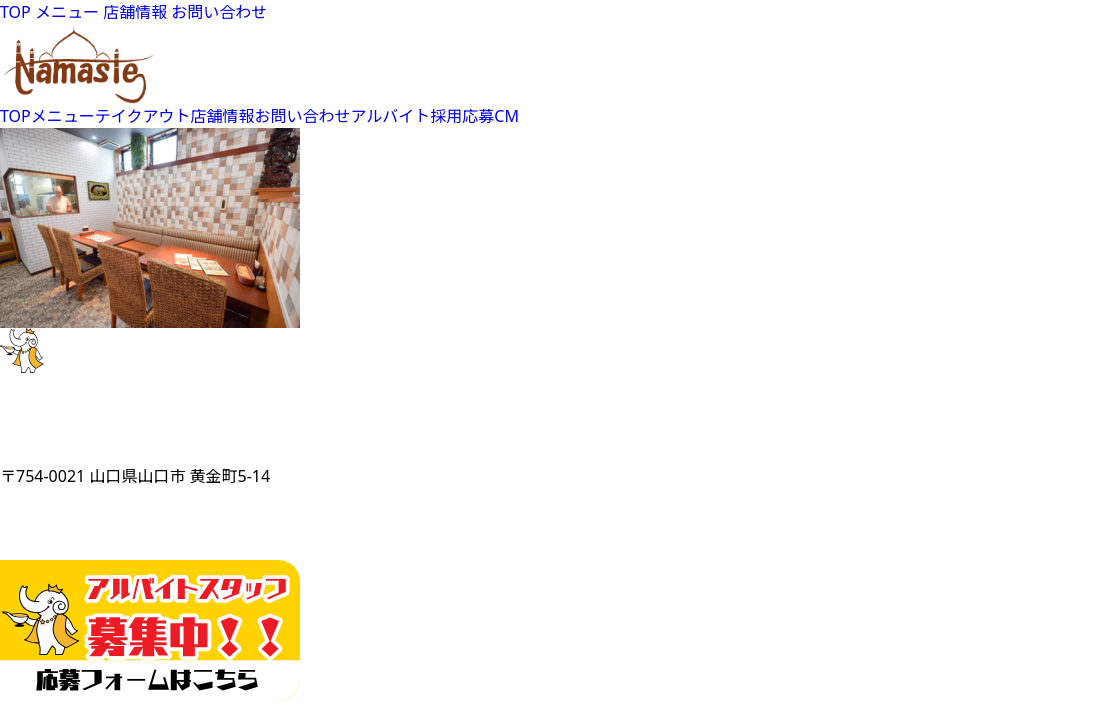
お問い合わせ (219, 12)
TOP (15, 12)
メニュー (67, 12)
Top (1052, 672)
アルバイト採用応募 (423, 116)
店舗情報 (135, 12)
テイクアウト (143, 116)
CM (506, 116)
